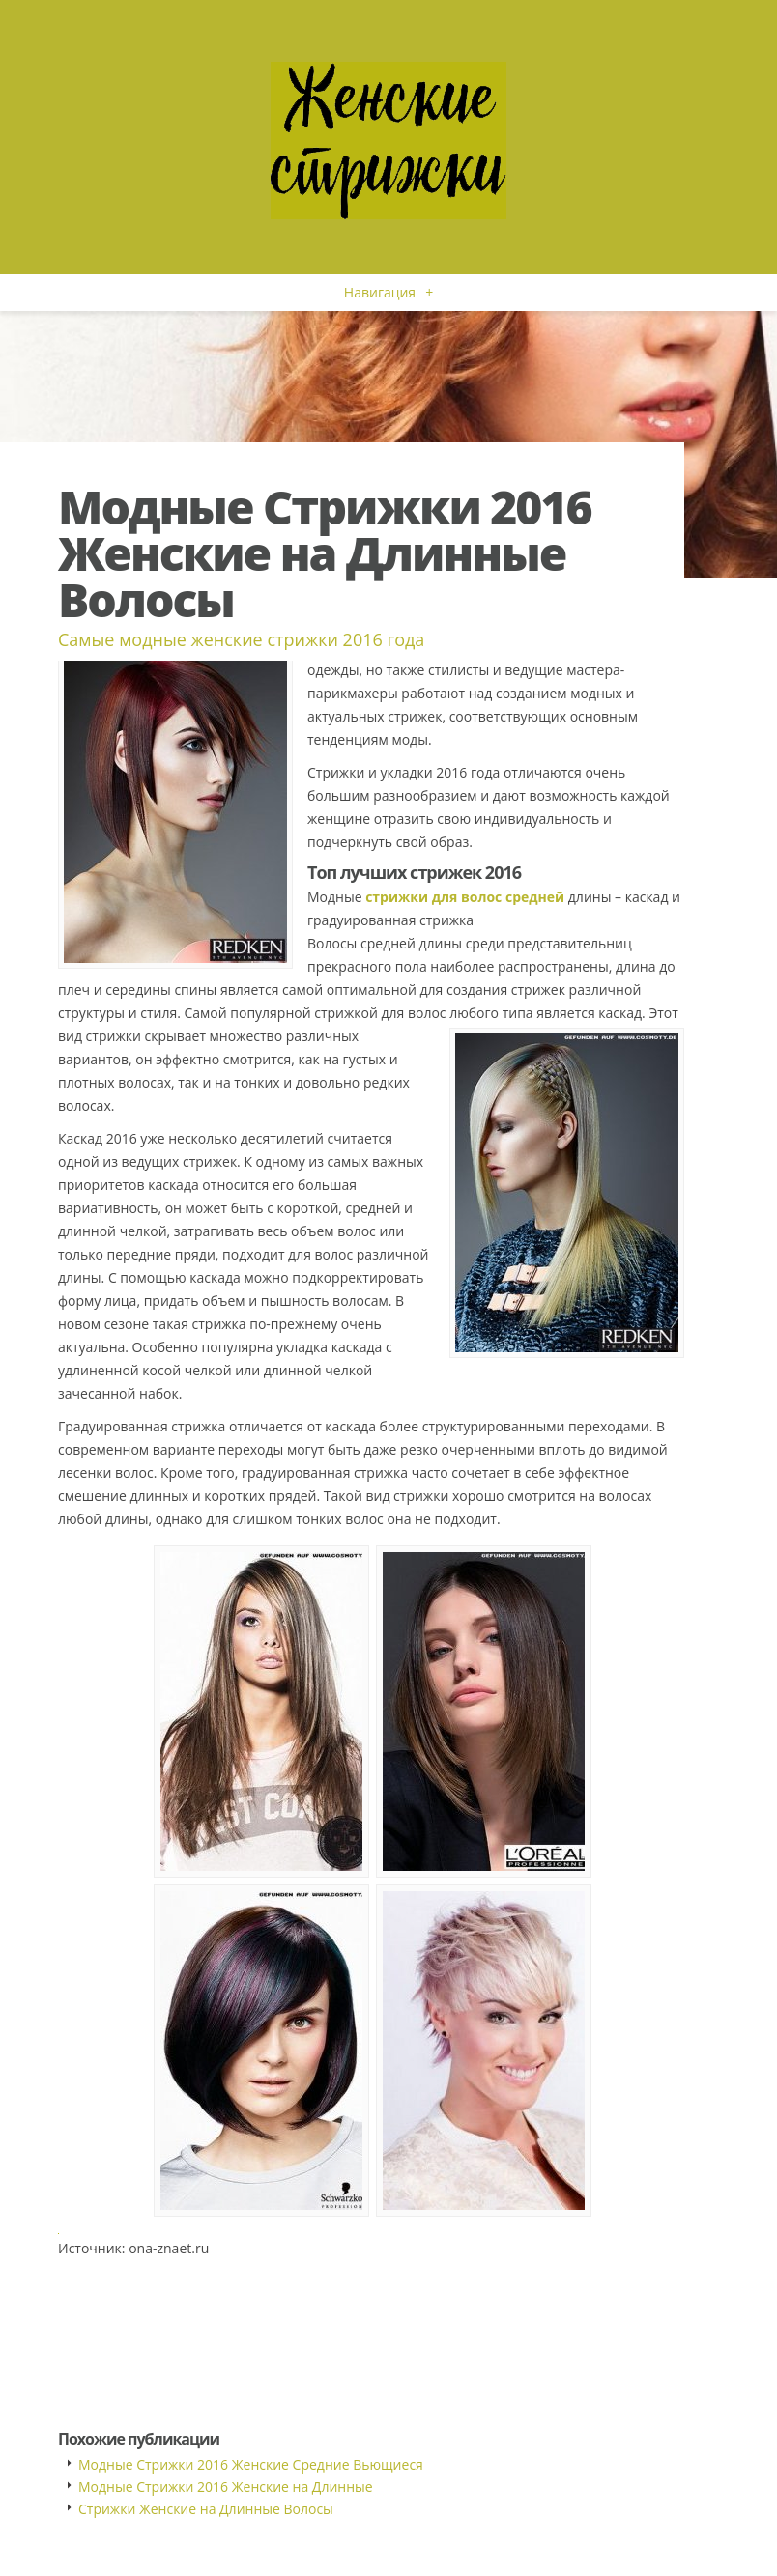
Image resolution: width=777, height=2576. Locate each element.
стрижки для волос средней (464, 897)
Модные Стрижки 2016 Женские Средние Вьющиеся (250, 2464)
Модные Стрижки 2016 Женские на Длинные (225, 2486)
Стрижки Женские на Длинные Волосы (205, 2509)
